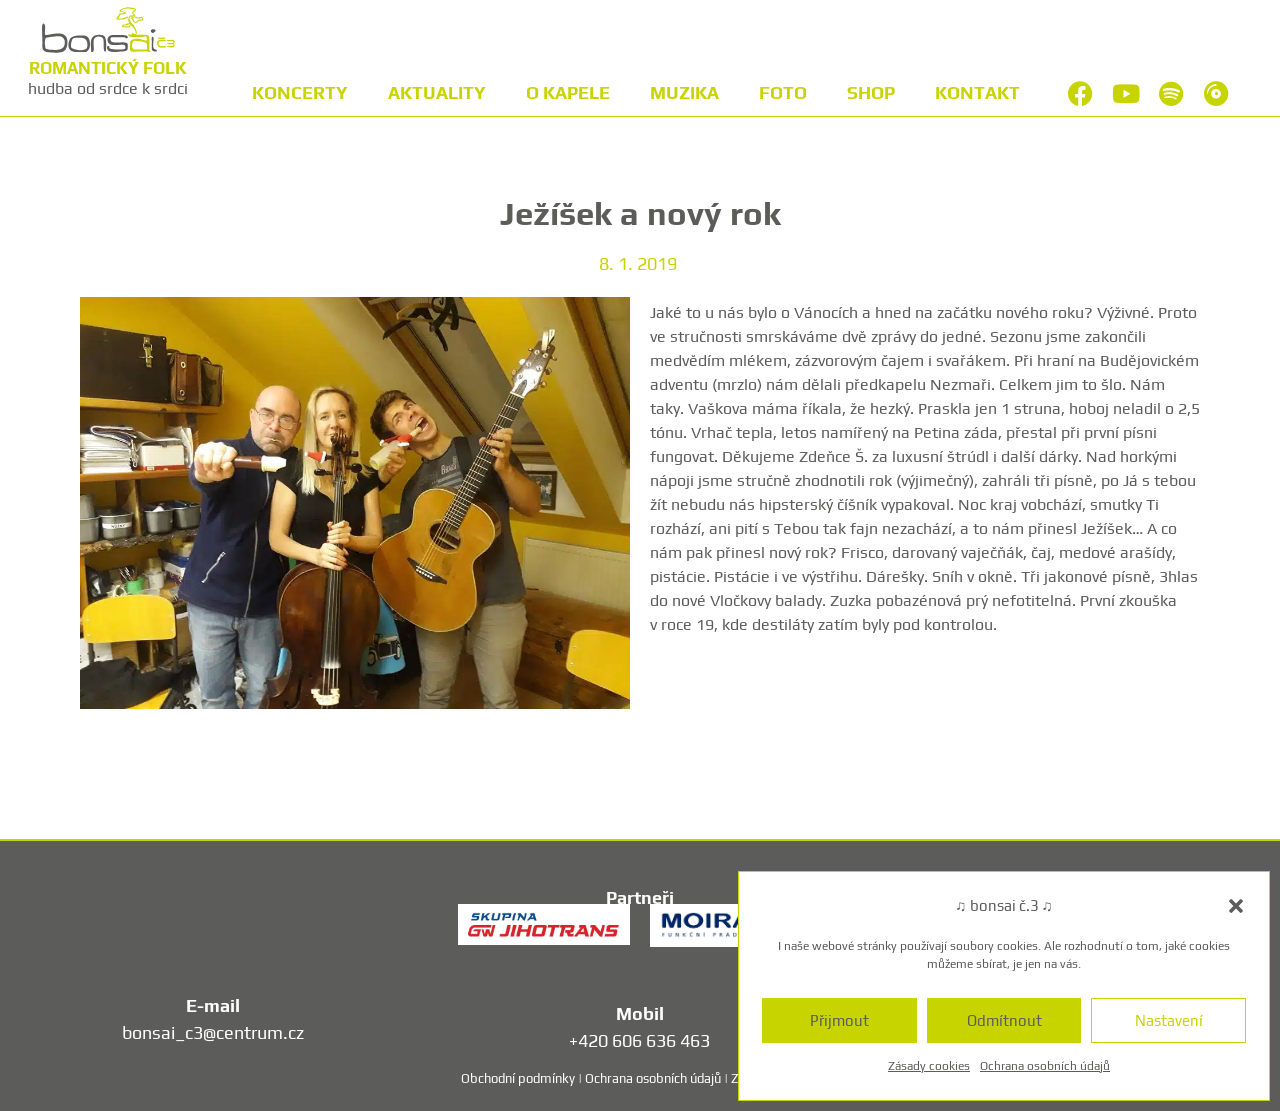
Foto (783, 92)
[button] (1236, 906)
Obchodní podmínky (518, 1078)
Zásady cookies (929, 1066)
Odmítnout (1004, 1020)
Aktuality (437, 92)
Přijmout (839, 1020)
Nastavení (1169, 1020)
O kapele (568, 92)
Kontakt (977, 92)
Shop (871, 92)
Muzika (684, 92)
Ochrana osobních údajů (1045, 1066)
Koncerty (300, 92)
